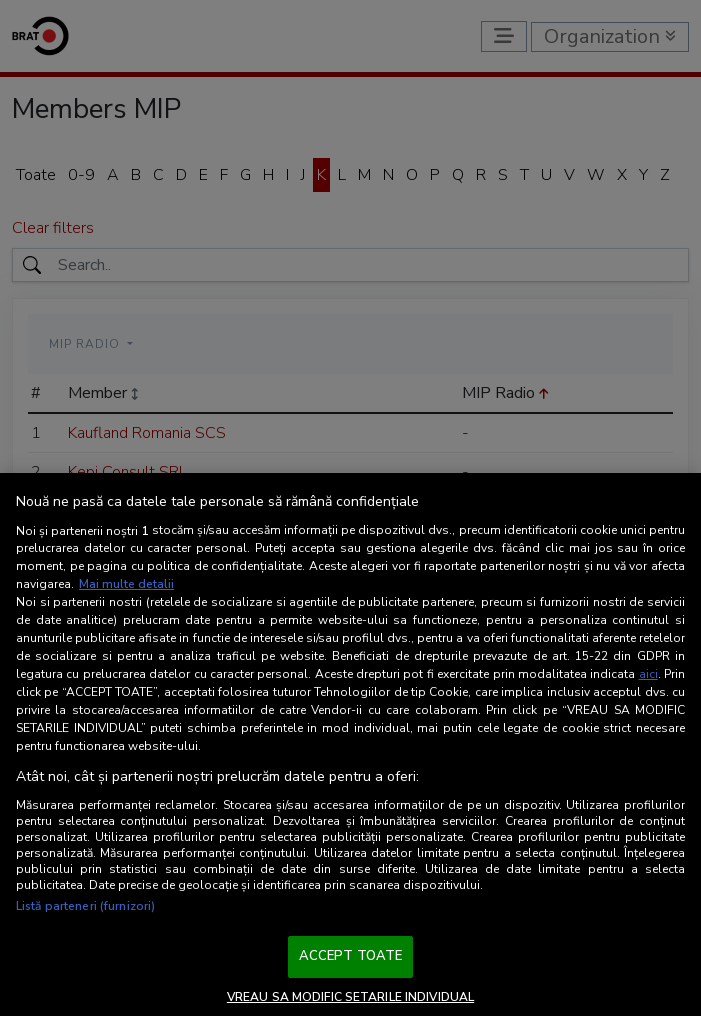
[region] (350, 744)
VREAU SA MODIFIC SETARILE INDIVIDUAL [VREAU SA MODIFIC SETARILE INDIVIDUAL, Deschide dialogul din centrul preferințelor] (350, 997)
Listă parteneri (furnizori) (85, 906)
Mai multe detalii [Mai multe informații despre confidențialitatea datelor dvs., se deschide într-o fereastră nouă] (126, 584)
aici (648, 674)
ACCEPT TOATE (351, 956)
